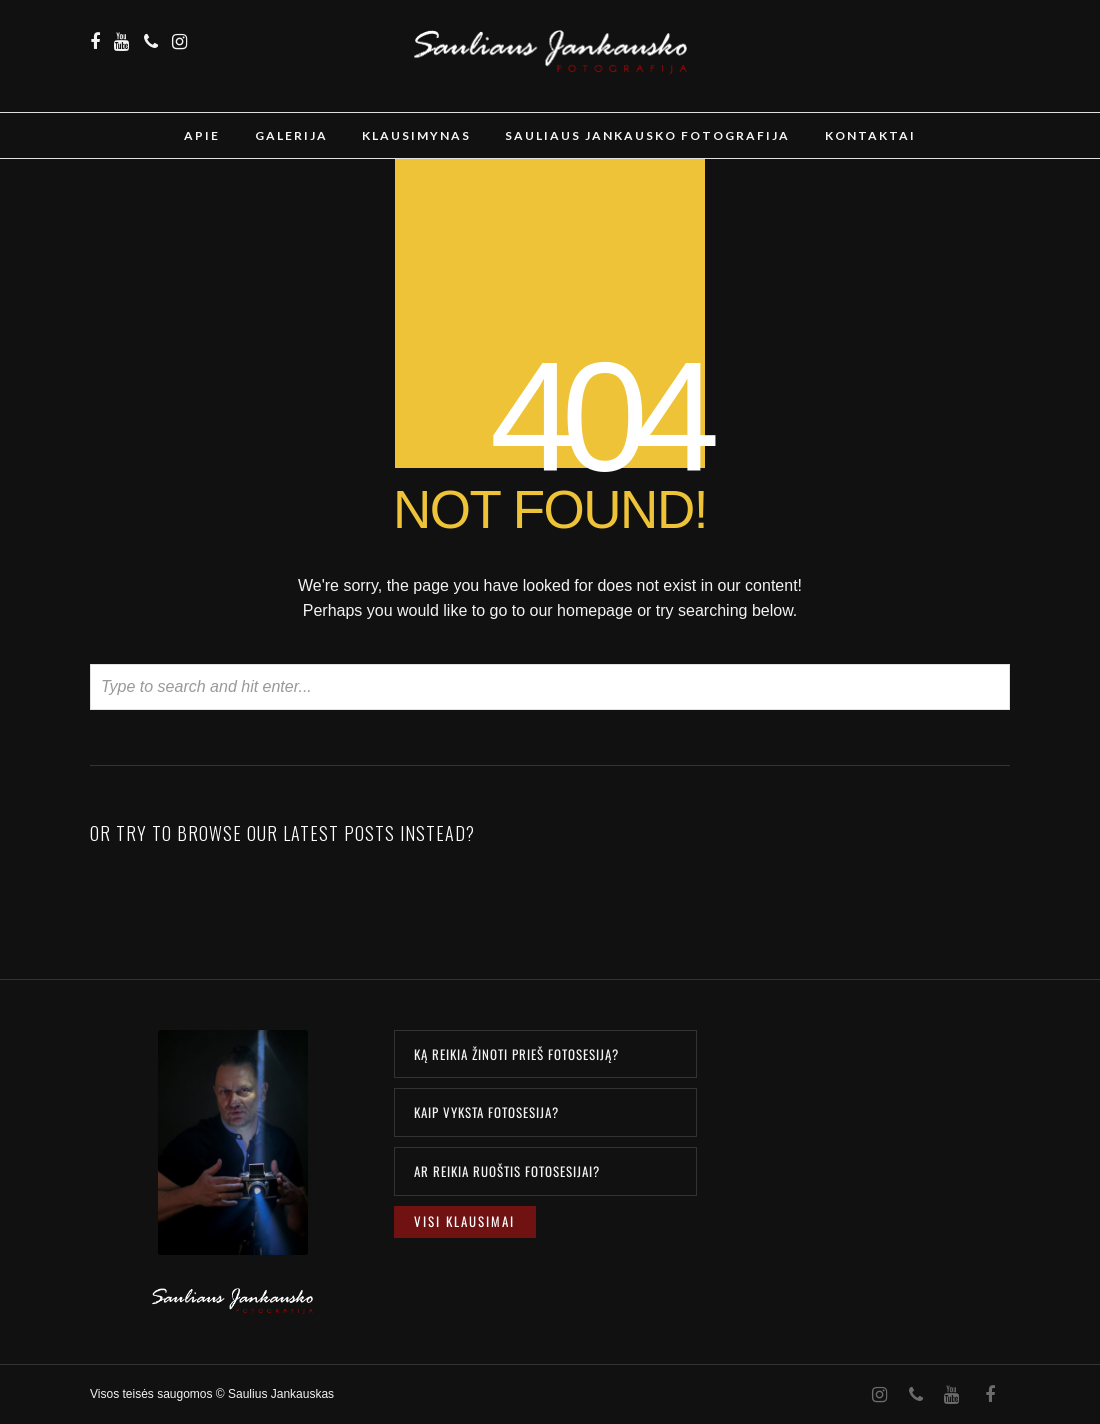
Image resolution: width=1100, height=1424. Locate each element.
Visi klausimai (464, 1221)
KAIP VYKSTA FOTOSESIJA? (486, 1112)
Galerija (291, 135)
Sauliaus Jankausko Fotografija (647, 135)
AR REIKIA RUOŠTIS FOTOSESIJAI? (507, 1171)
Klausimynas (416, 135)
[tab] (546, 1054)
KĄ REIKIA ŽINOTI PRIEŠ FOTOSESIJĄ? (516, 1054)
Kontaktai (870, 135)
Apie (202, 135)
